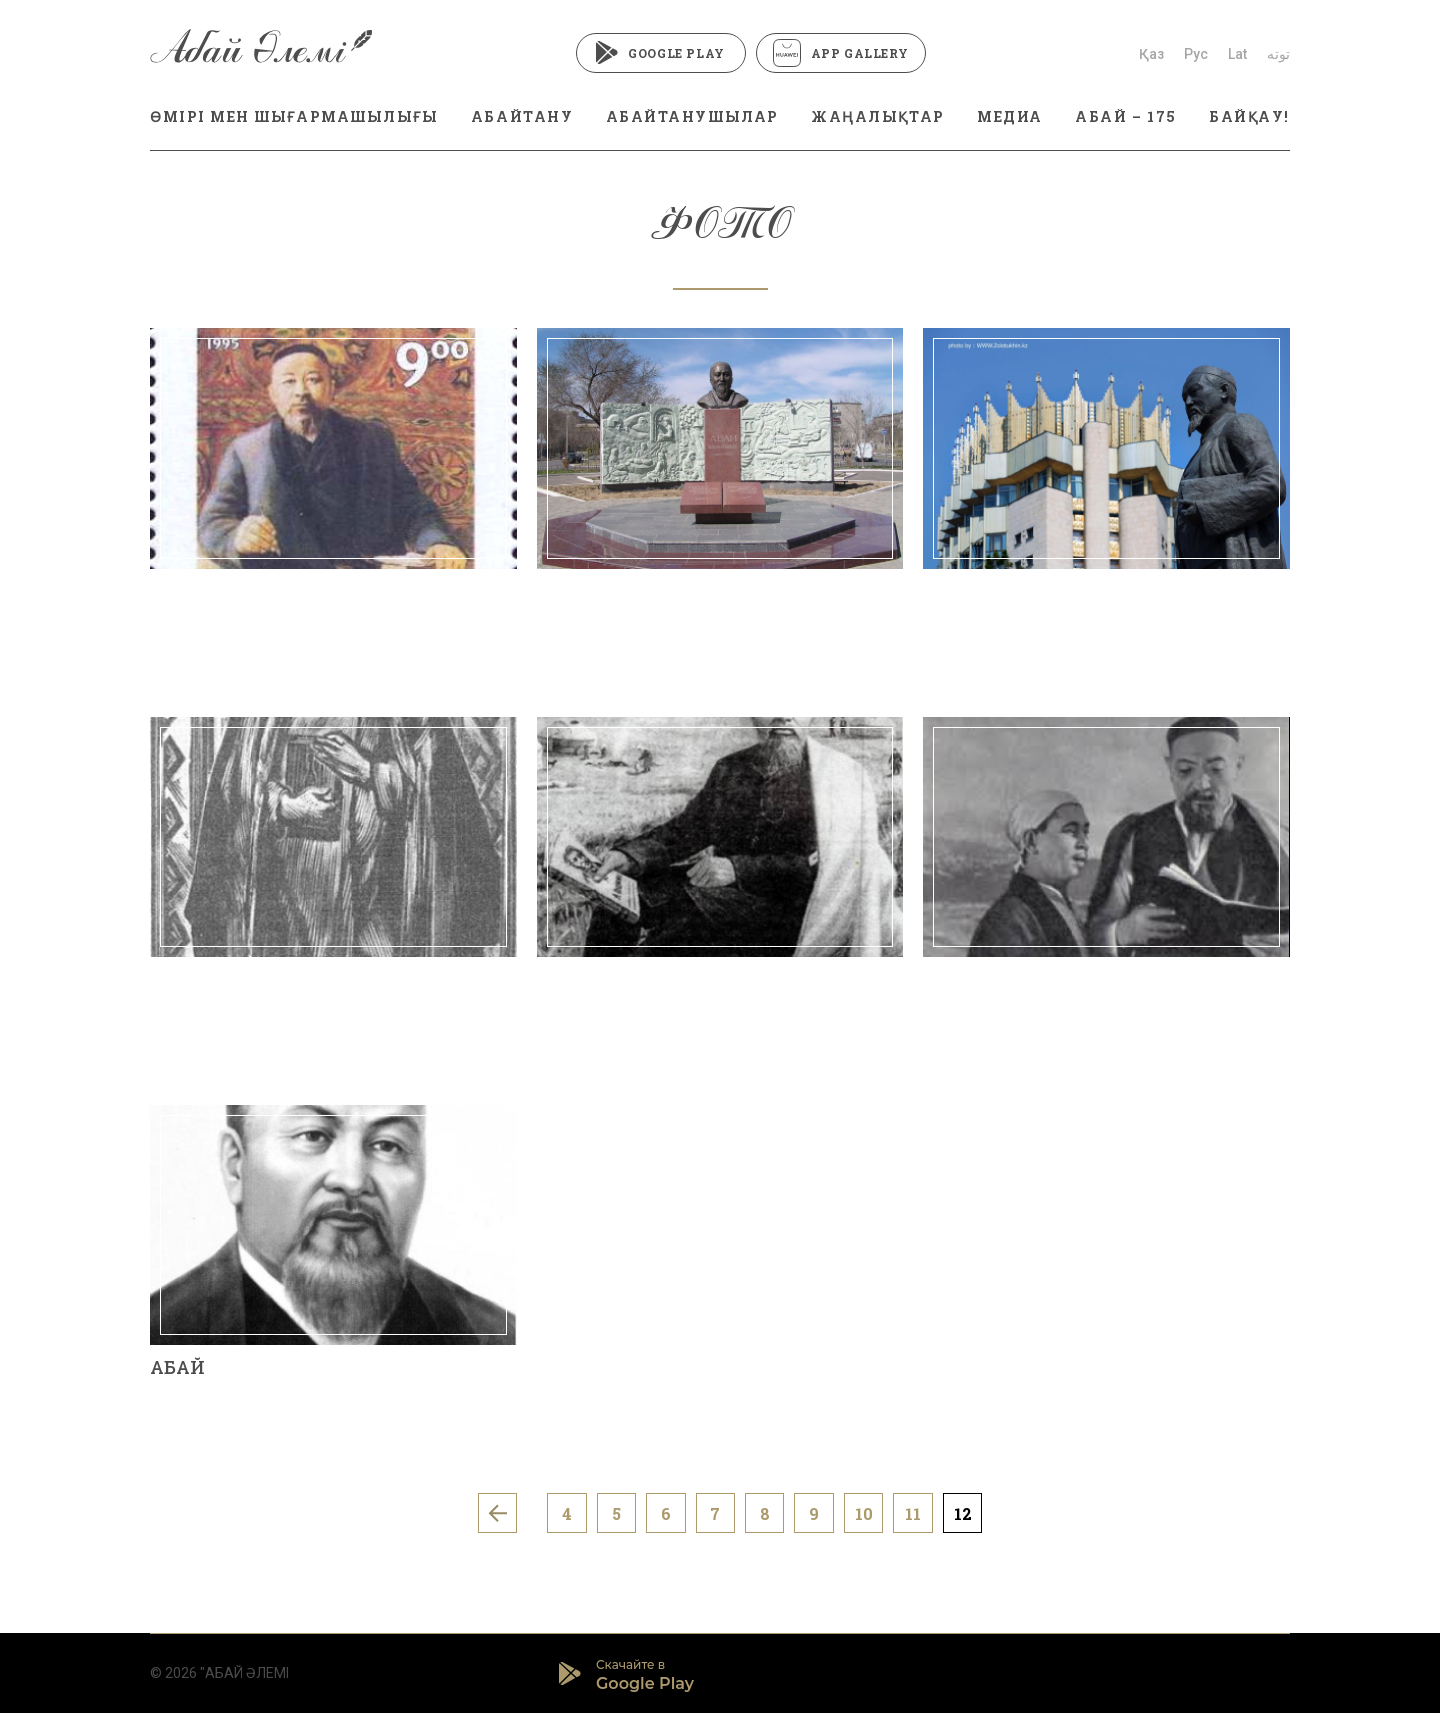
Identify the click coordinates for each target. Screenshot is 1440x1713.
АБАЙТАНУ (522, 116)
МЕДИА (1010, 116)
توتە (1278, 54)
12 (965, 1513)
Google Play (660, 53)
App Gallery (841, 53)
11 (915, 1513)
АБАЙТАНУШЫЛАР (692, 116)
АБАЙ (177, 1367)
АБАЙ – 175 (1125, 116)
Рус (1196, 54)
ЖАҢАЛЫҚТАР (877, 116)
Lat (1237, 54)
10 (865, 1513)
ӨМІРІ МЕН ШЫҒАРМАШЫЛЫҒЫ (294, 116)
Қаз (1151, 54)
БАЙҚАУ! (1249, 116)
